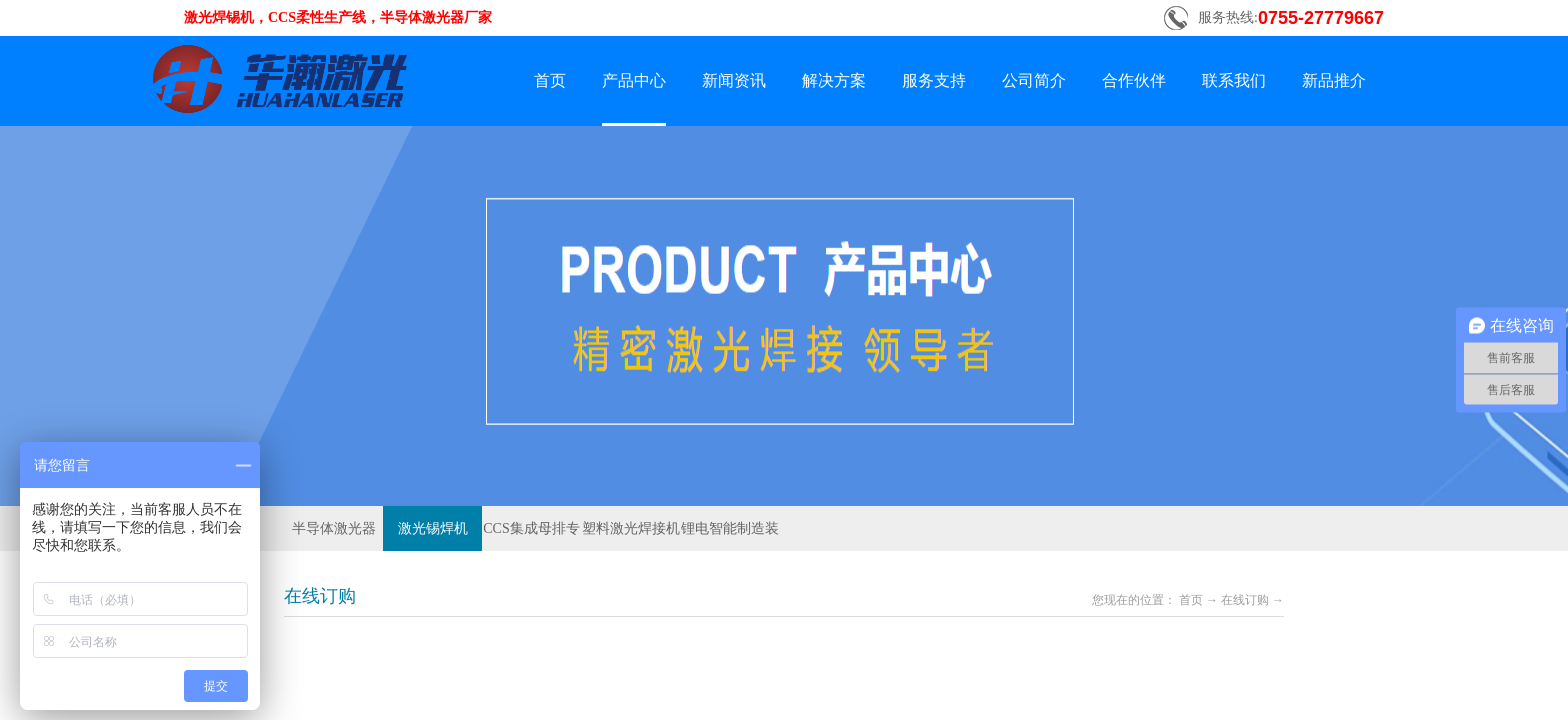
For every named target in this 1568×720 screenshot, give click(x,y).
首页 (550, 80)
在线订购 (1245, 600)
